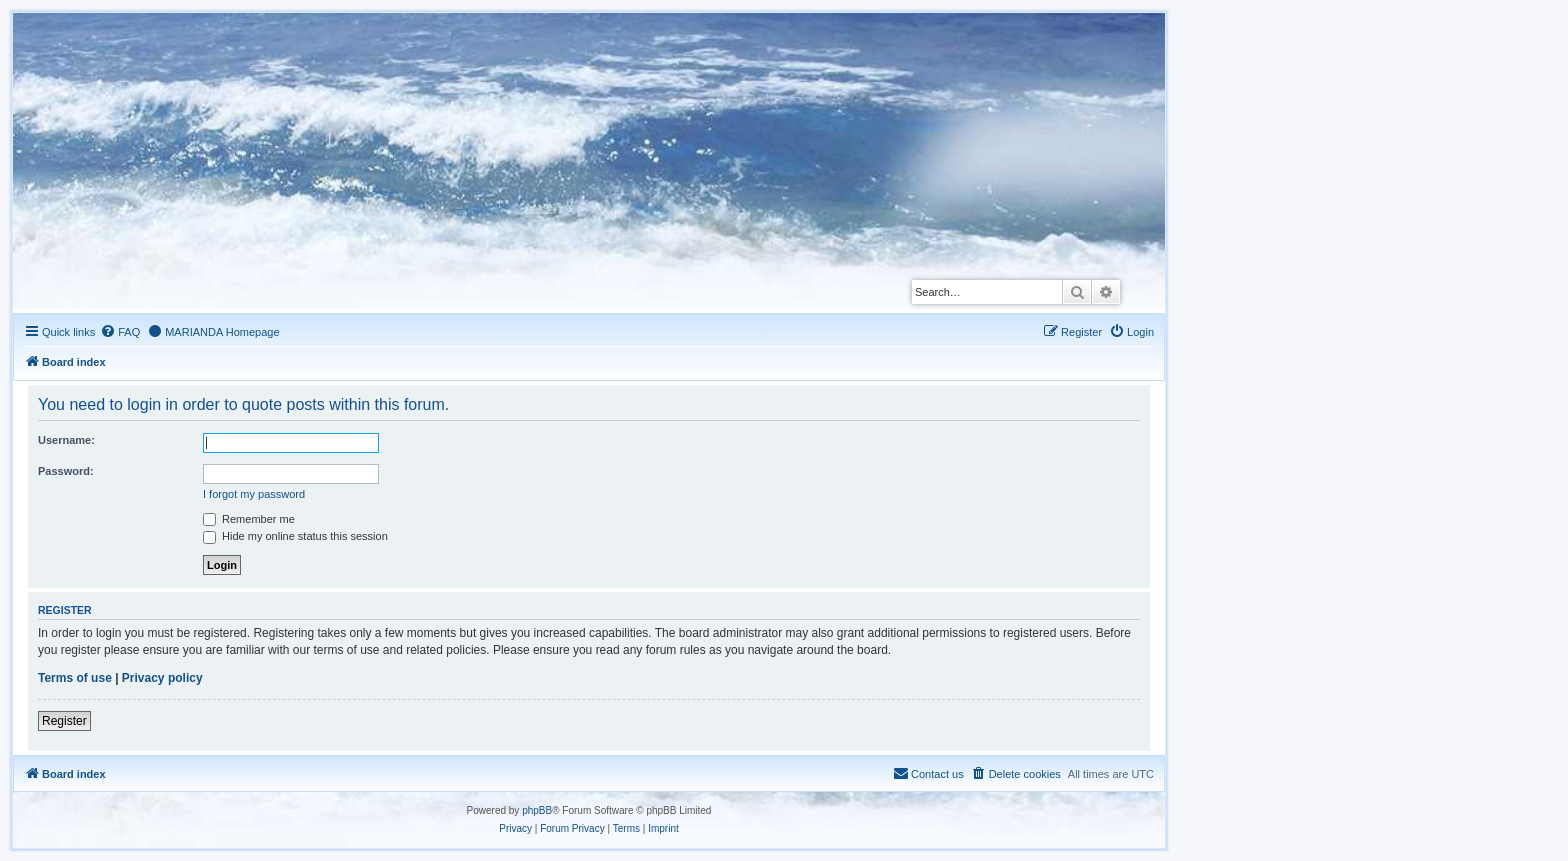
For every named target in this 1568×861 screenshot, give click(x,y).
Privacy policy (162, 678)
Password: (66, 471)
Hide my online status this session (295, 536)
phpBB (537, 810)
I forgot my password (254, 494)
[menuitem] (120, 332)
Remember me (249, 519)
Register (64, 721)
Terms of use (75, 678)
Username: (66, 440)
